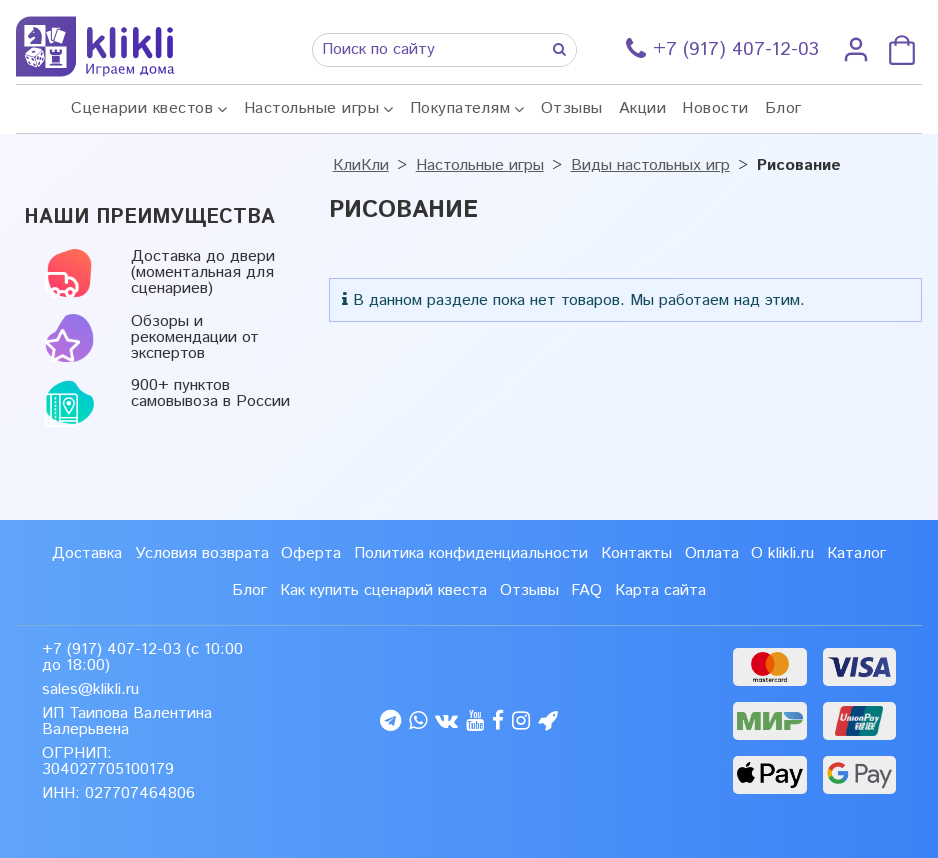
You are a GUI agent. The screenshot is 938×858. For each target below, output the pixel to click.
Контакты (636, 553)
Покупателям (460, 108)
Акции (643, 108)
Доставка (87, 553)
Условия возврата (202, 553)
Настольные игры (312, 108)
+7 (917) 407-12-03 (111, 649)
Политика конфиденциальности (471, 553)
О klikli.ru (782, 553)
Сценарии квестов (142, 108)
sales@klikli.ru (90, 689)
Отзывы (572, 108)
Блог (783, 108)
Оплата (712, 553)
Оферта (311, 553)
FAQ (586, 590)
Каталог (856, 553)
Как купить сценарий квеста (383, 590)
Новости (715, 108)
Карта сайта (660, 590)
